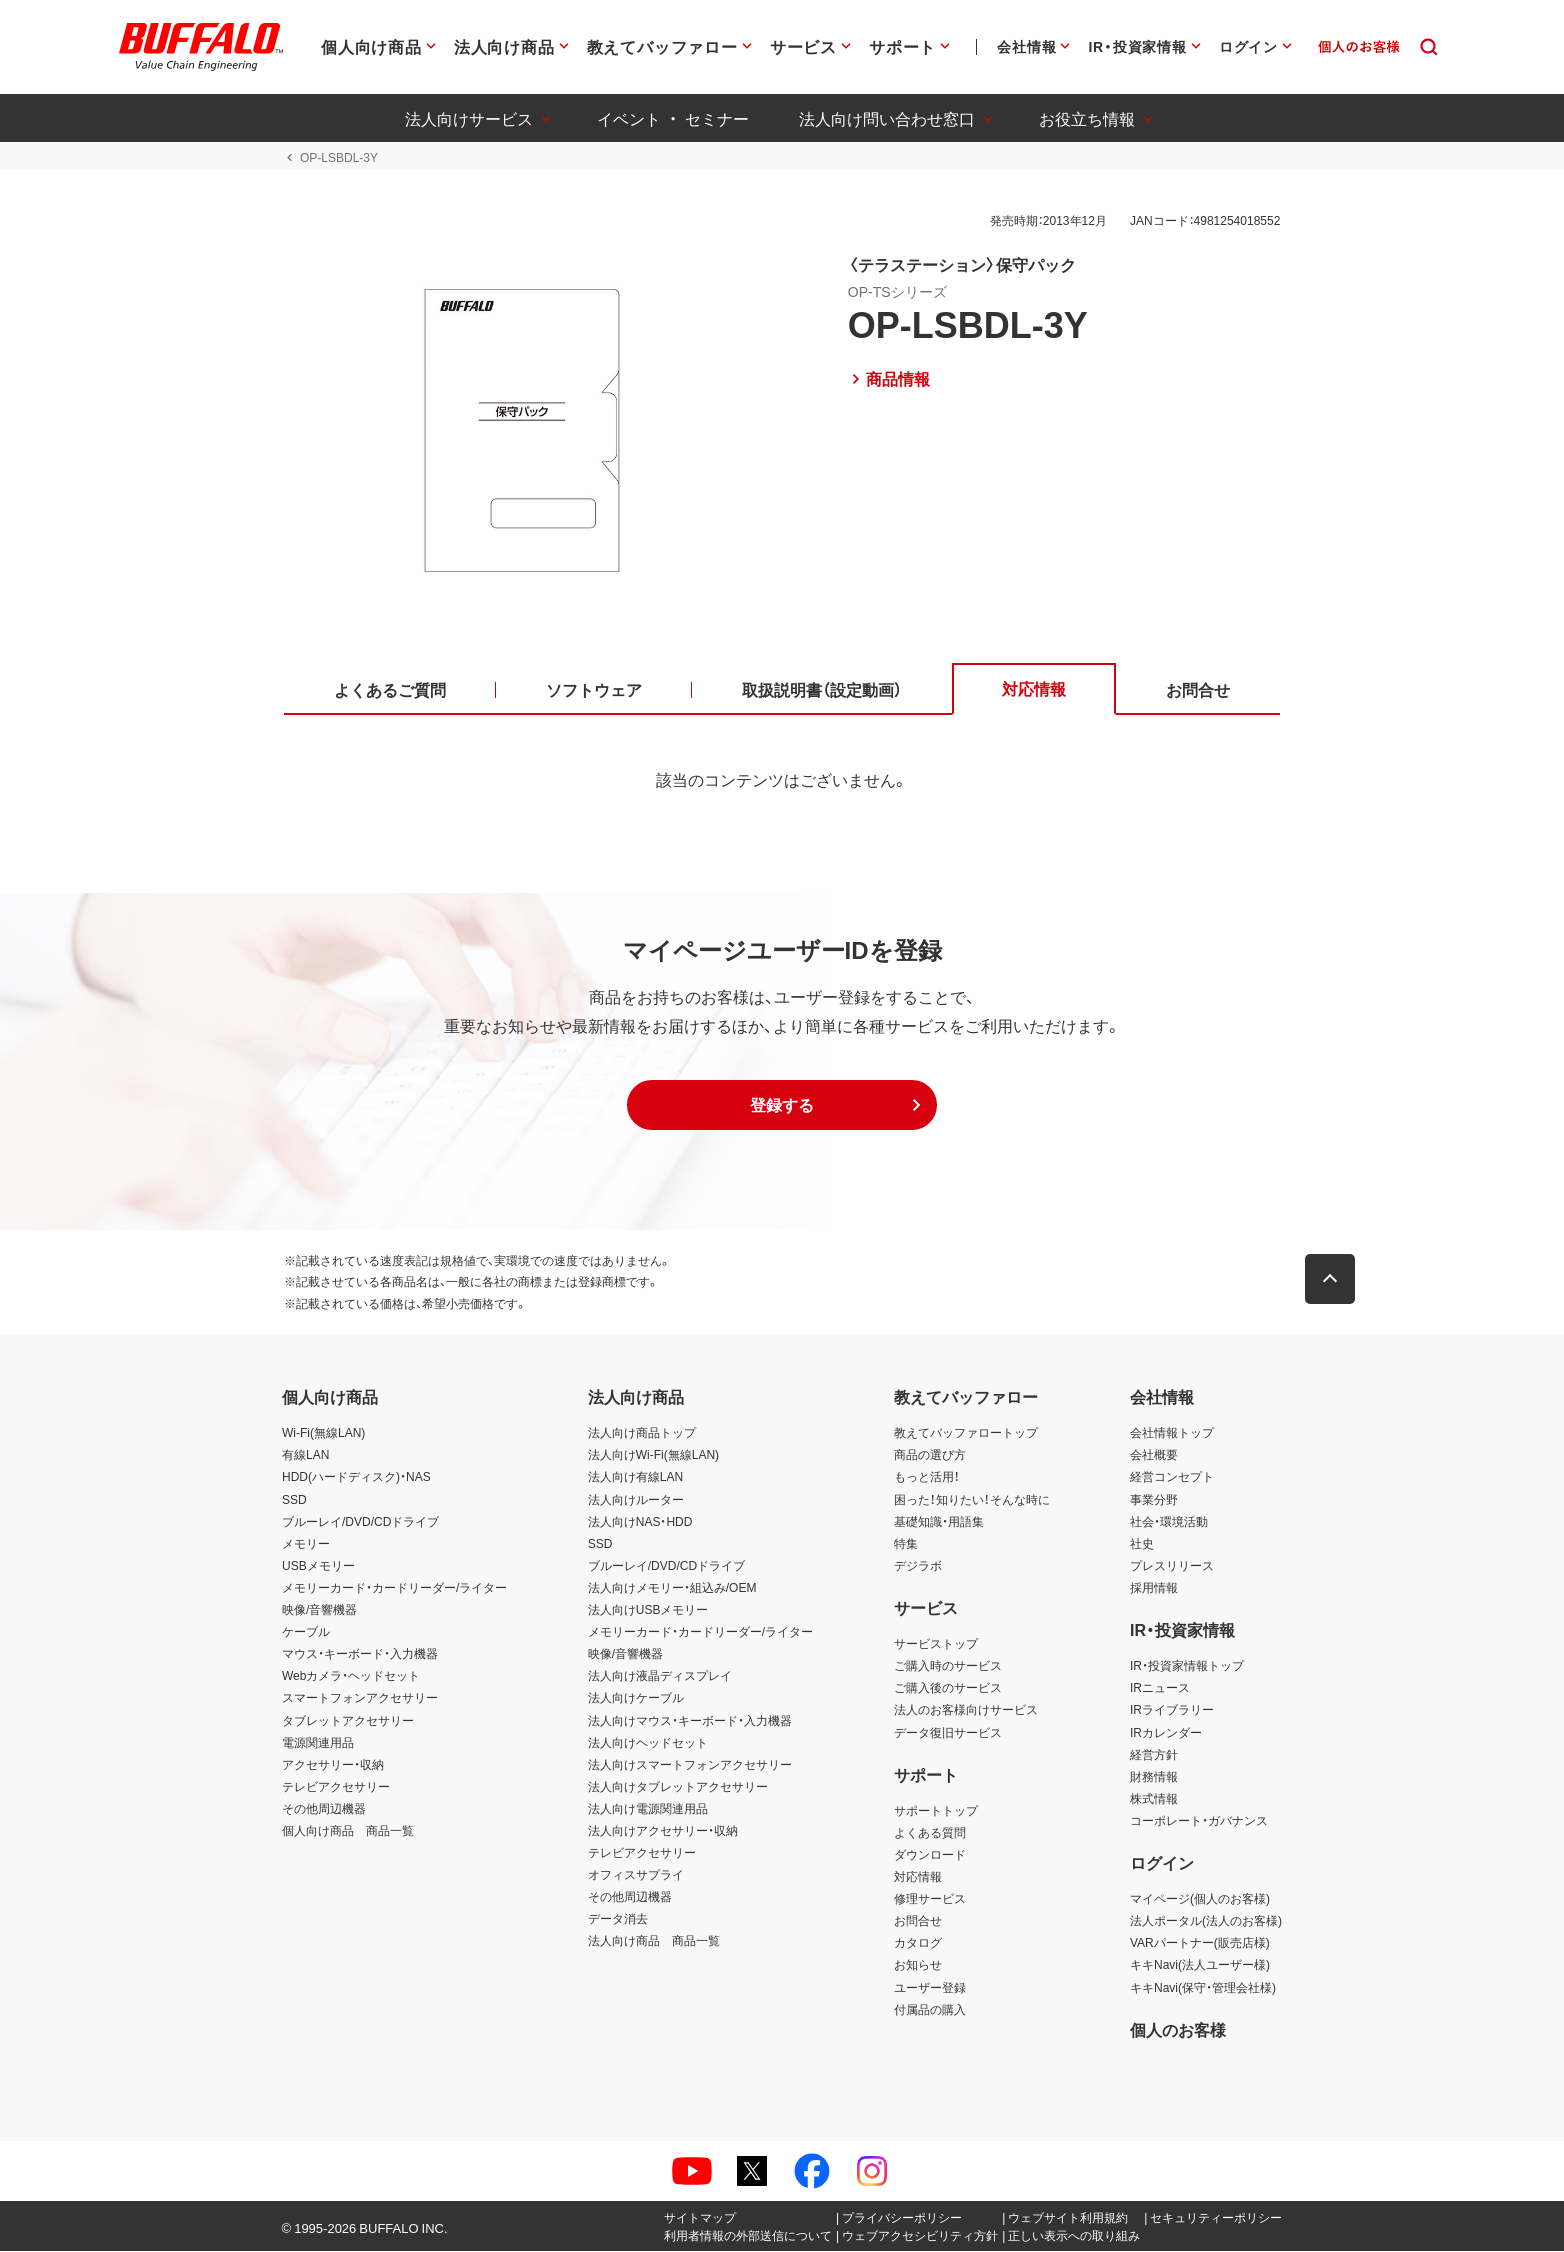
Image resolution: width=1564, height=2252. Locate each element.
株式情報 (1154, 1799)
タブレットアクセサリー (348, 1721)
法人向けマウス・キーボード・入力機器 (690, 1721)
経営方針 (1154, 1755)
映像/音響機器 (319, 1610)
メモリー (306, 1544)
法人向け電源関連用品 (648, 1809)
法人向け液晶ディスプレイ (660, 1677)
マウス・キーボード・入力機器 (360, 1654)
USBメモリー (318, 1566)
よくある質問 (930, 1833)
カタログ (918, 1944)
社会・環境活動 (1169, 1522)
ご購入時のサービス (948, 1666)
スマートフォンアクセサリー (360, 1699)
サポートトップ (936, 1811)
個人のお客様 (1178, 2030)
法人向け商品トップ (642, 1434)
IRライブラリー (1172, 1711)
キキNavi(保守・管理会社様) (1203, 1988)
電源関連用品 (318, 1743)
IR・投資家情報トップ (1187, 1666)
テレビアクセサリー (336, 1787)
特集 (906, 1544)
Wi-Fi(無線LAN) (323, 1434)
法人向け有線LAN (635, 1478)
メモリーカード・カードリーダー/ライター (394, 1588)
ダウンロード (930, 1855)
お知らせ (918, 1966)
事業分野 (1154, 1500)
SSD (294, 1500)
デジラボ (918, 1566)
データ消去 (618, 1920)
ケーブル (306, 1632)
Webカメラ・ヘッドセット (351, 1677)
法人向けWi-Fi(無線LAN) (653, 1456)
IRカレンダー (1166, 1733)
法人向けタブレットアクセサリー (678, 1787)
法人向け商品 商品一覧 (654, 1942)
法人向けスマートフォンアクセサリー (690, 1765)
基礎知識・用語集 (939, 1522)
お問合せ (918, 1922)
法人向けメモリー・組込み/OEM (672, 1588)
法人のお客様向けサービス (966, 1711)
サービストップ (936, 1644)
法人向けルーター (636, 1500)
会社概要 (1154, 1456)
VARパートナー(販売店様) (1200, 1944)
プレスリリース (1172, 1566)
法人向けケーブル (636, 1699)
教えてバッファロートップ (966, 1434)
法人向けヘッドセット (648, 1743)
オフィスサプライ (636, 1875)
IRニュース (1160, 1689)
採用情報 (1154, 1588)
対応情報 (918, 1877)
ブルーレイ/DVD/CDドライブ (360, 1522)
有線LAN (305, 1456)
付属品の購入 (930, 2010)
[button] (782, 1106)
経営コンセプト (1172, 1478)
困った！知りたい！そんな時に (972, 1500)
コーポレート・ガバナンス (1199, 1821)
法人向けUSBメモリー (648, 1610)
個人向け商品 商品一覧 (348, 1831)
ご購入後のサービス (948, 1689)
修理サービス (930, 1899)
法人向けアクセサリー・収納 (663, 1831)
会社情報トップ (1172, 1434)
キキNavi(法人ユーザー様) (1200, 1966)
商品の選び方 (930, 1456)
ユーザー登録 (930, 1988)
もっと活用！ (927, 1478)
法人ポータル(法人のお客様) (1206, 1922)
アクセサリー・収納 (333, 1765)
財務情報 (1154, 1777)
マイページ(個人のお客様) (1200, 1899)
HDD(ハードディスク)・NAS (356, 1478)
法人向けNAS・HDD (640, 1522)
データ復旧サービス (948, 1733)
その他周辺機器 (324, 1809)
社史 (1142, 1544)
